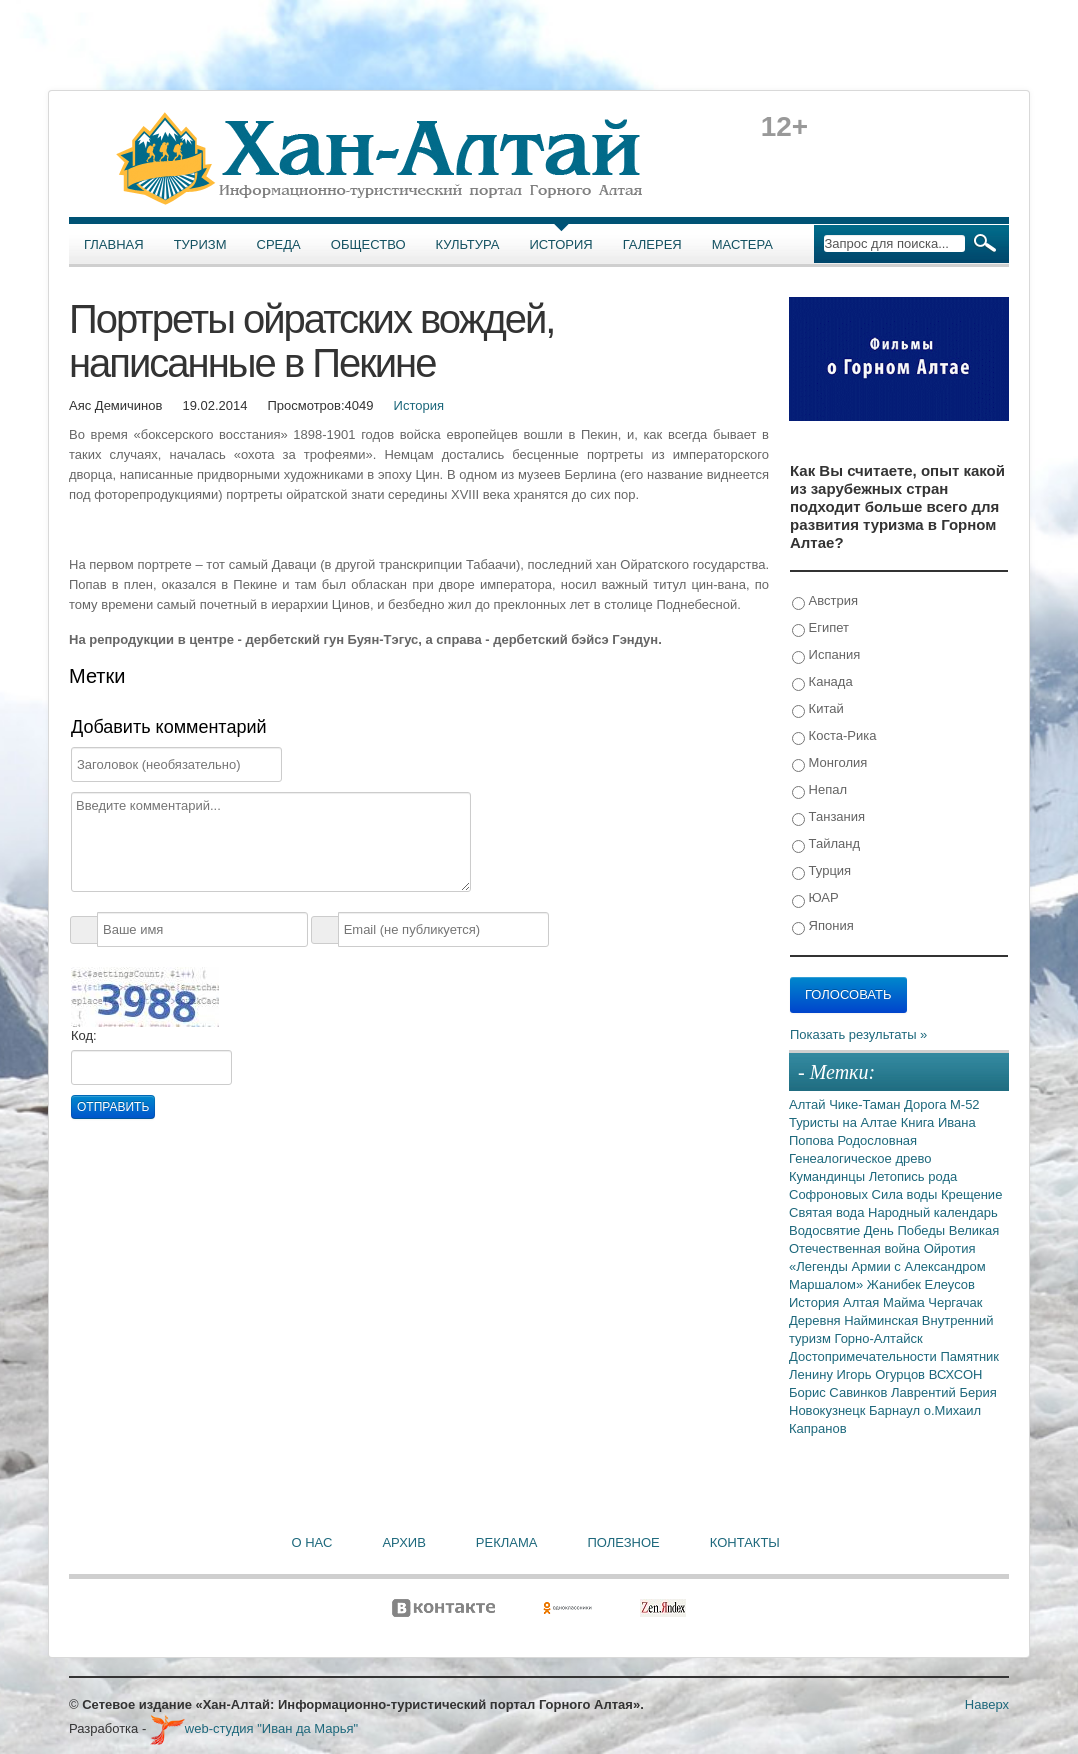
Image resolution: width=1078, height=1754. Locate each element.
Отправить (113, 1107)
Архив (403, 1542)
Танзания (828, 817)
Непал (819, 790)
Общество (368, 244)
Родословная (877, 1140)
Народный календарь (933, 1212)
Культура (468, 244)
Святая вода (828, 1212)
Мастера (742, 244)
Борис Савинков (840, 1392)
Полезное (623, 1542)
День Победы (906, 1230)
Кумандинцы (829, 1176)
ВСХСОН (956, 1374)
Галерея (652, 244)
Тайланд (826, 844)
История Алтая (836, 1302)
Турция (821, 871)
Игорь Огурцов (883, 1374)
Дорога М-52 (942, 1104)
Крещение (971, 1194)
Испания (826, 655)
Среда (279, 244)
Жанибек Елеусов (921, 1284)
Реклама (507, 1542)
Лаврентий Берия (944, 1392)
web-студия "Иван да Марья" (254, 1728)
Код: (84, 1035)
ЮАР (815, 898)
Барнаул (896, 1410)
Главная (114, 244)
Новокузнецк (829, 1410)
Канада (822, 682)
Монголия (829, 763)
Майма (905, 1302)
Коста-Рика (834, 736)
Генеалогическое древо (860, 1158)
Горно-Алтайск (878, 1338)
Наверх (987, 1704)
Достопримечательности (864, 1356)
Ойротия (950, 1248)
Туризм (200, 244)
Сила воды (906, 1194)
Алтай (809, 1104)
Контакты (745, 1542)
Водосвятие (826, 1230)
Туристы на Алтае (845, 1122)
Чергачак (955, 1302)
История (561, 244)
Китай (818, 709)
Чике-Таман (866, 1104)
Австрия (825, 601)
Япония (823, 926)
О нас (312, 1542)
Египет (820, 628)
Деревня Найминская (855, 1320)
